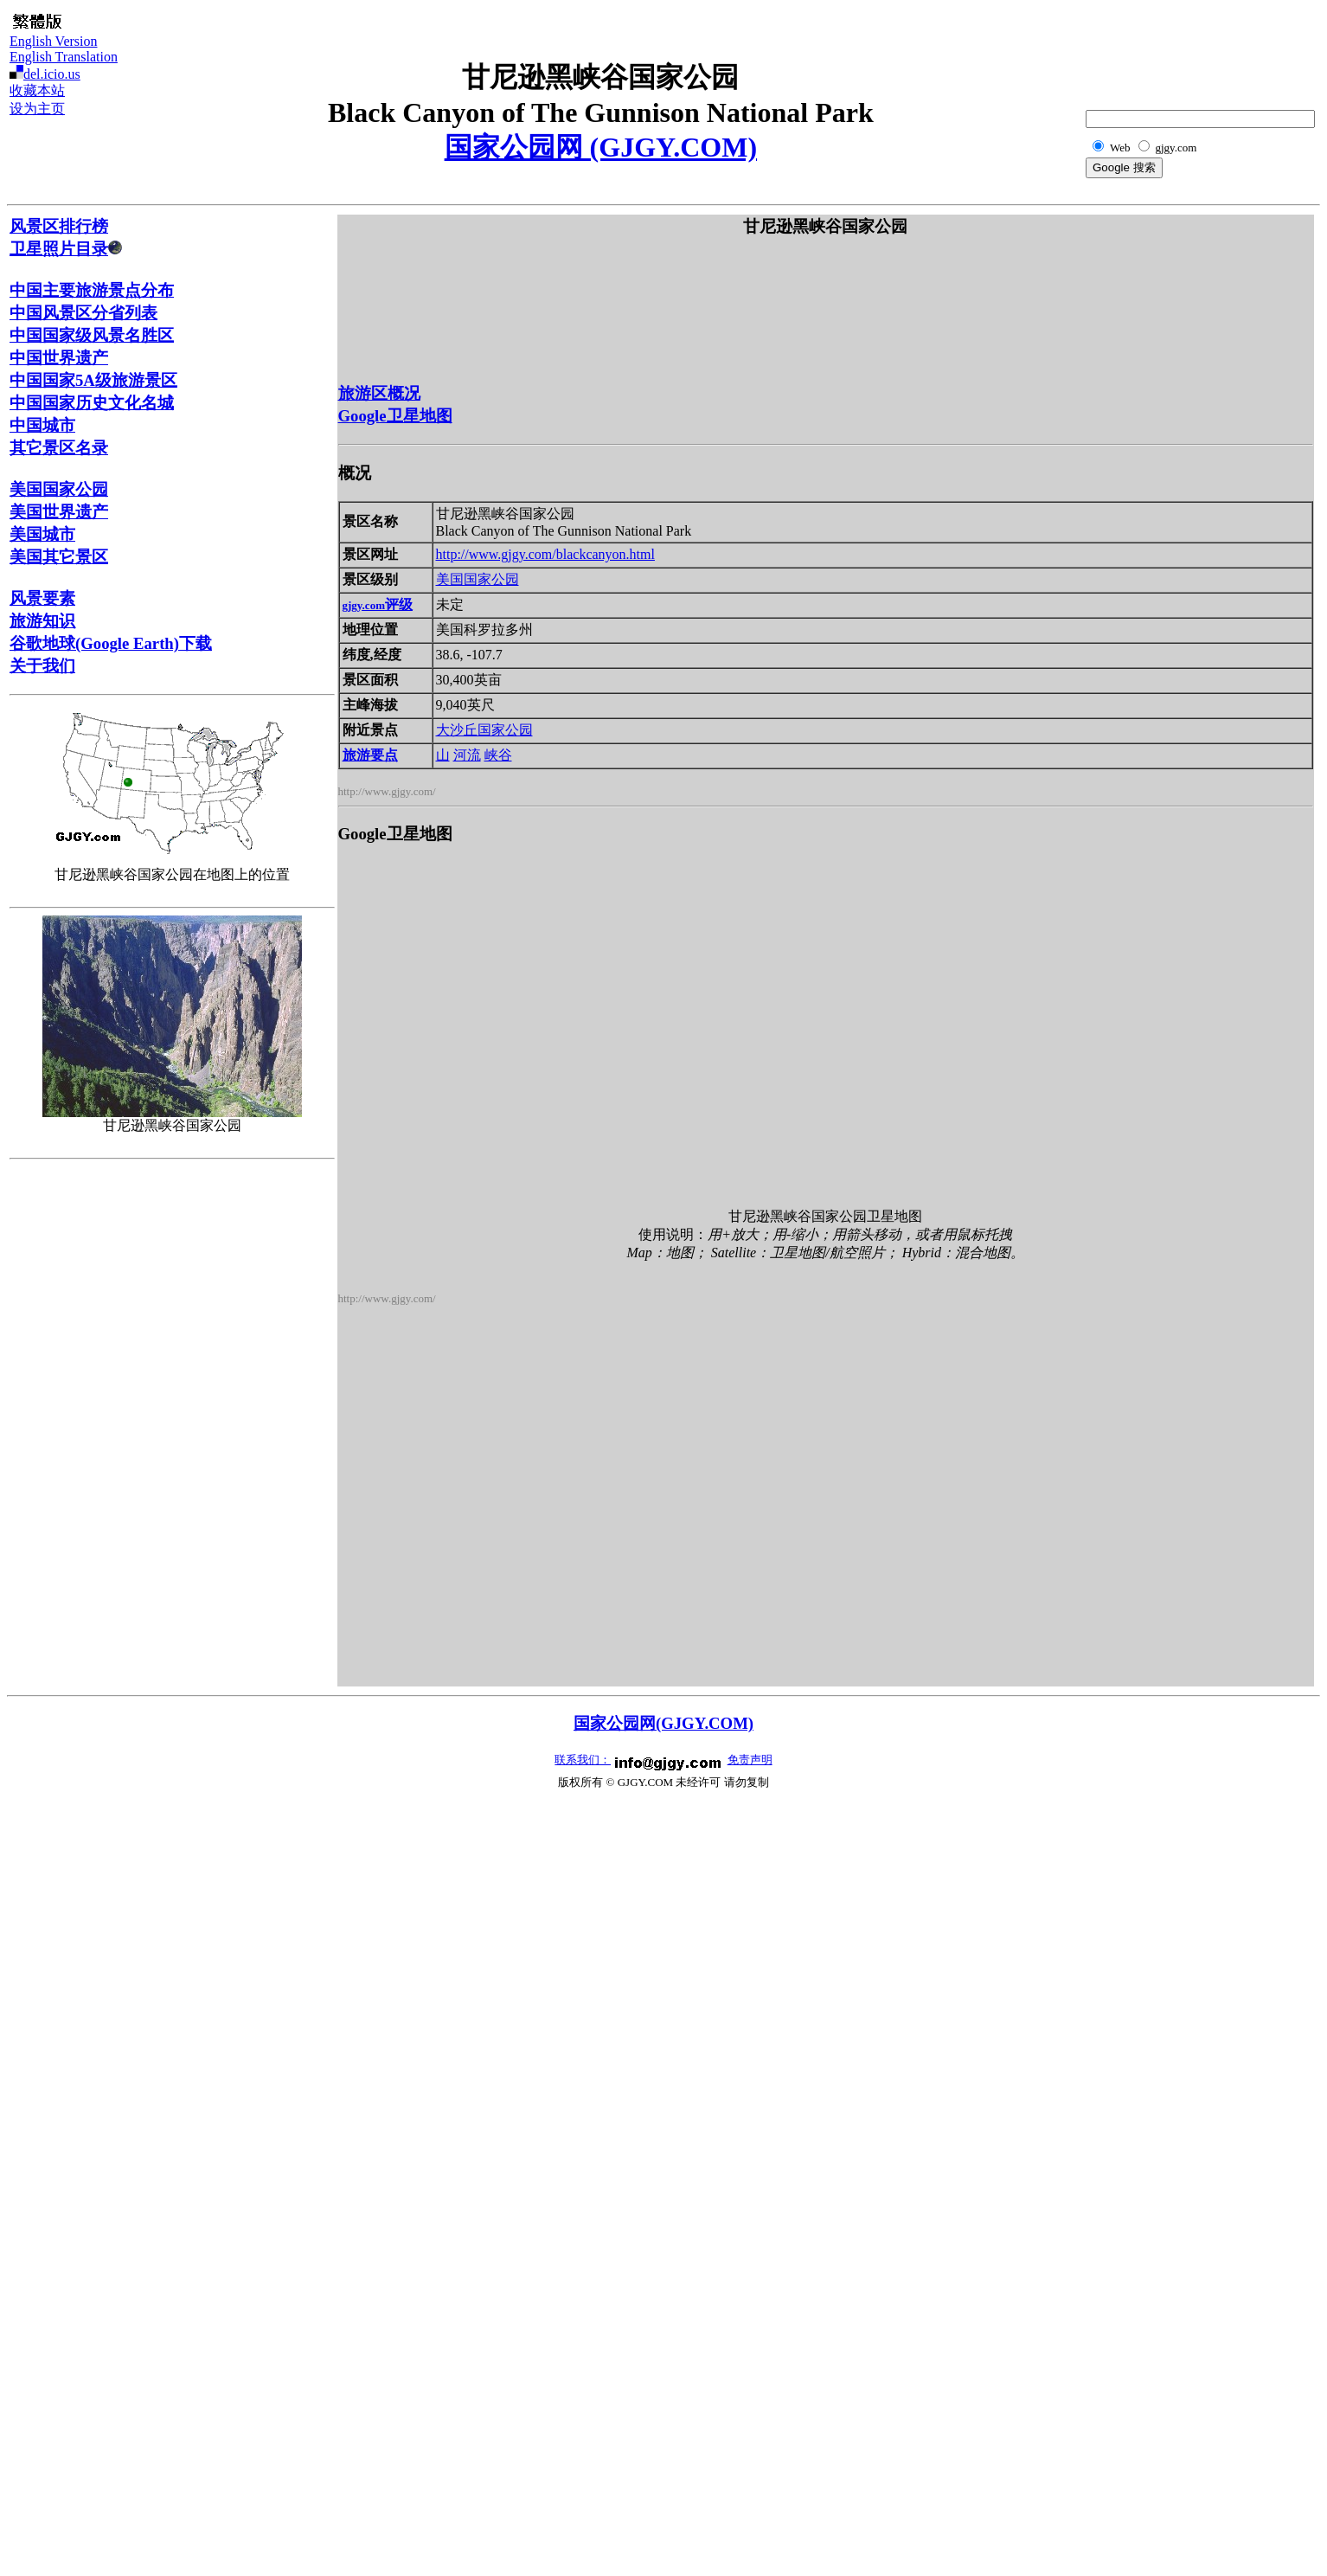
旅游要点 (370, 755)
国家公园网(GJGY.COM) (663, 1723)
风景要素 (42, 598)
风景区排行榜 (59, 226)
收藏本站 (37, 90)
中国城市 (42, 425)
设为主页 (37, 108)
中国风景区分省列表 (83, 313)
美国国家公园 (59, 489)
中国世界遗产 (59, 358)
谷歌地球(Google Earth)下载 (111, 643)
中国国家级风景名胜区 (92, 335)
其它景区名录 (59, 448)
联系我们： (583, 1759)
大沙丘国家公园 (484, 730)
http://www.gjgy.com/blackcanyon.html (545, 554)
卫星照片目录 (66, 249)
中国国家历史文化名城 (92, 403)
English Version (53, 41)
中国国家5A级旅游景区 (93, 380)
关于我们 (42, 666)
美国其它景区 (59, 557)
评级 (378, 604)
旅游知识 (42, 621)
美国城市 (42, 534)
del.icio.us (51, 74)
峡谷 (498, 755)
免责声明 (750, 1759)
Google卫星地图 (395, 416)
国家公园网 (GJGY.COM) (601, 147)
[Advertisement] (1230, 48)
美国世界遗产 (59, 512)
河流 (467, 755)
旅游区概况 (379, 393)
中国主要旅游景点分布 (92, 290)
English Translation (64, 56)
